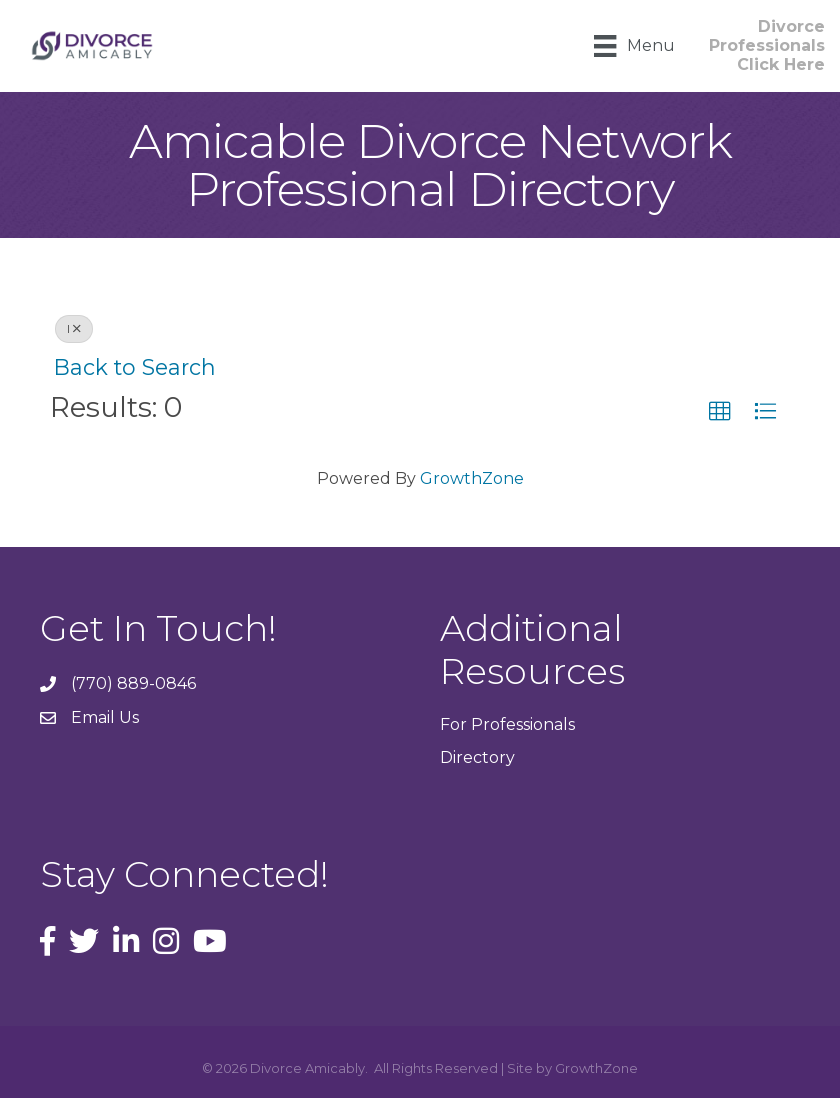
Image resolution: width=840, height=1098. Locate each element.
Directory (477, 757)
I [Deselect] (74, 328)
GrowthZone (472, 478)
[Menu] (634, 46)
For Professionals (507, 724)
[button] (720, 412)
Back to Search (135, 367)
